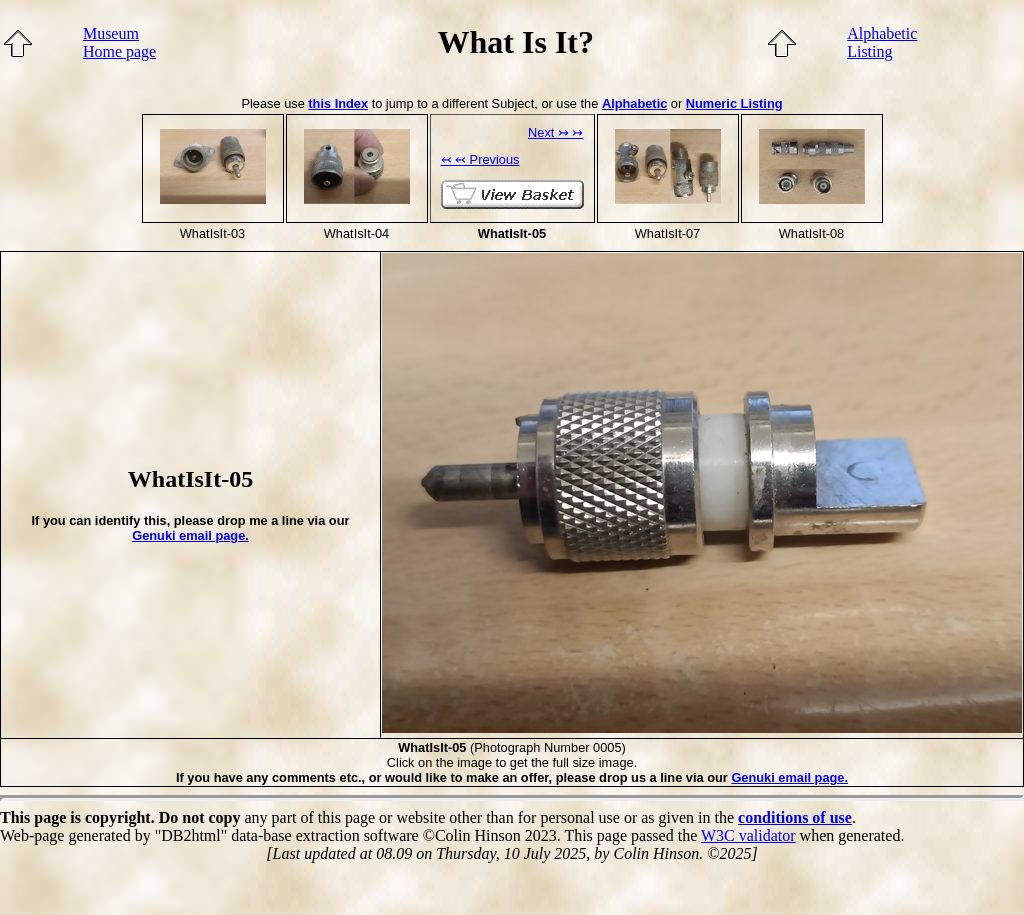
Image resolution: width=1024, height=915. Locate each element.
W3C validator (748, 835)
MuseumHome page (119, 42)
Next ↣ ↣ (555, 132)
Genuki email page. (190, 535)
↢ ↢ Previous (480, 159)
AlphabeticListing (882, 42)
